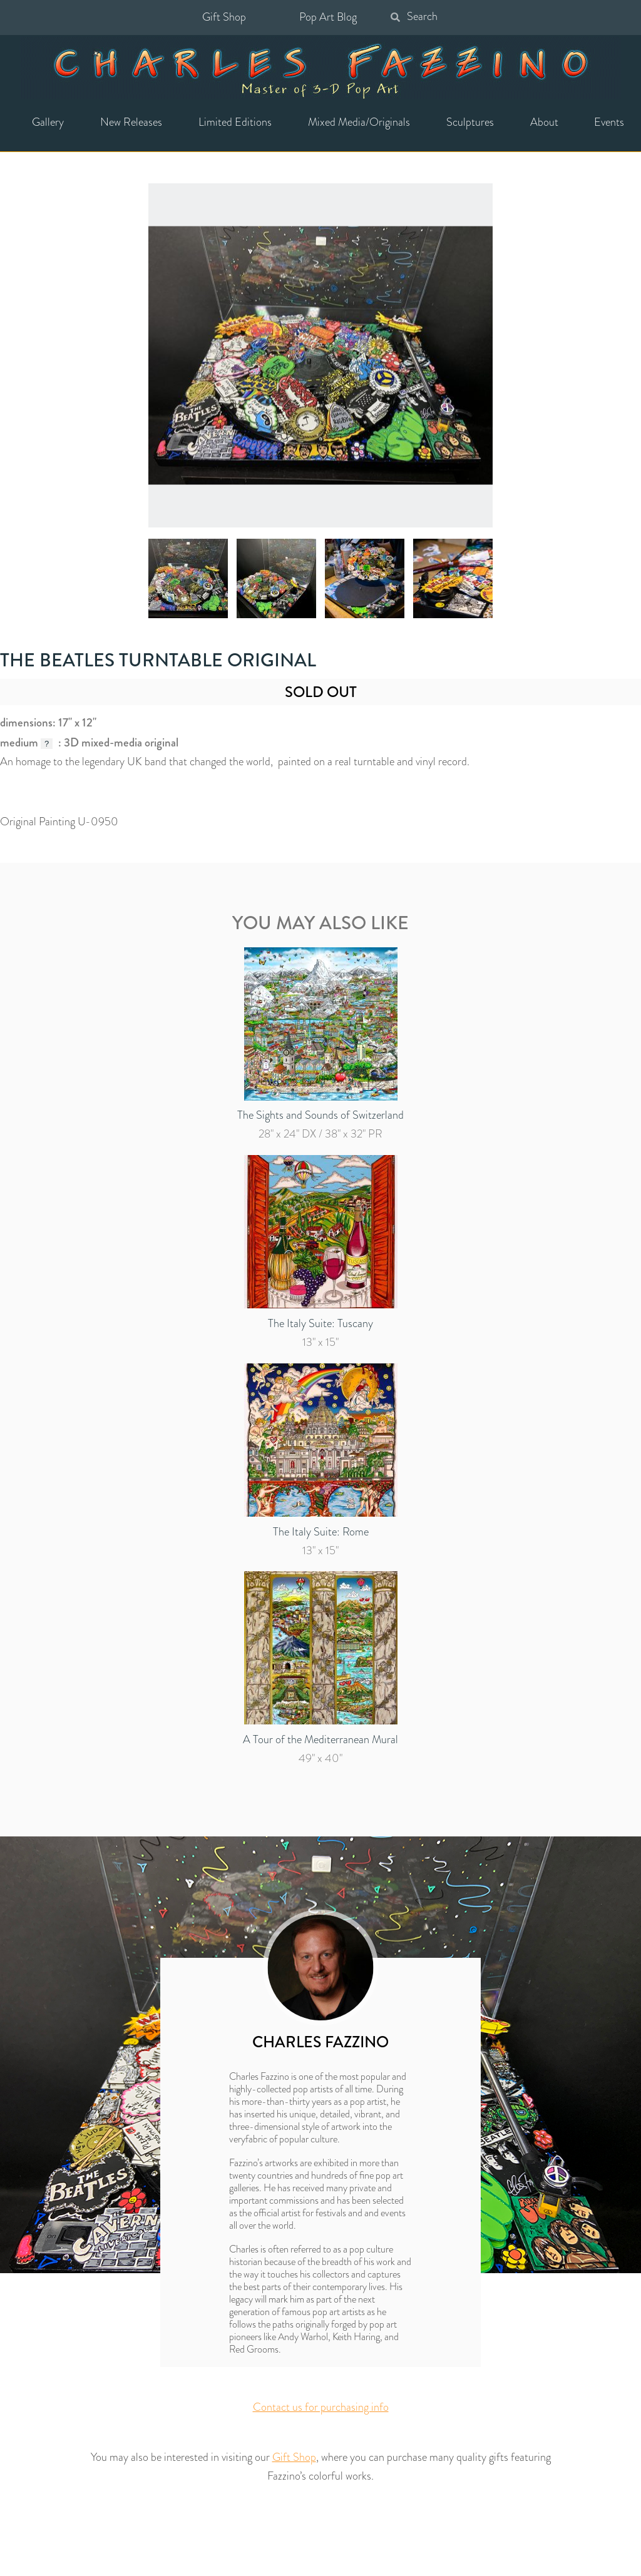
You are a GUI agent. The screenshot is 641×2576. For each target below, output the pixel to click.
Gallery (48, 122)
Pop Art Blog (328, 17)
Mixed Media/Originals (359, 122)
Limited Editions (235, 122)
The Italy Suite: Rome (321, 1532)
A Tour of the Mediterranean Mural (320, 1739)
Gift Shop (224, 17)
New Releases (131, 122)
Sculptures (470, 122)
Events (609, 122)
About (544, 122)
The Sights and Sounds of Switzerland (320, 1115)
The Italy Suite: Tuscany (320, 1323)
